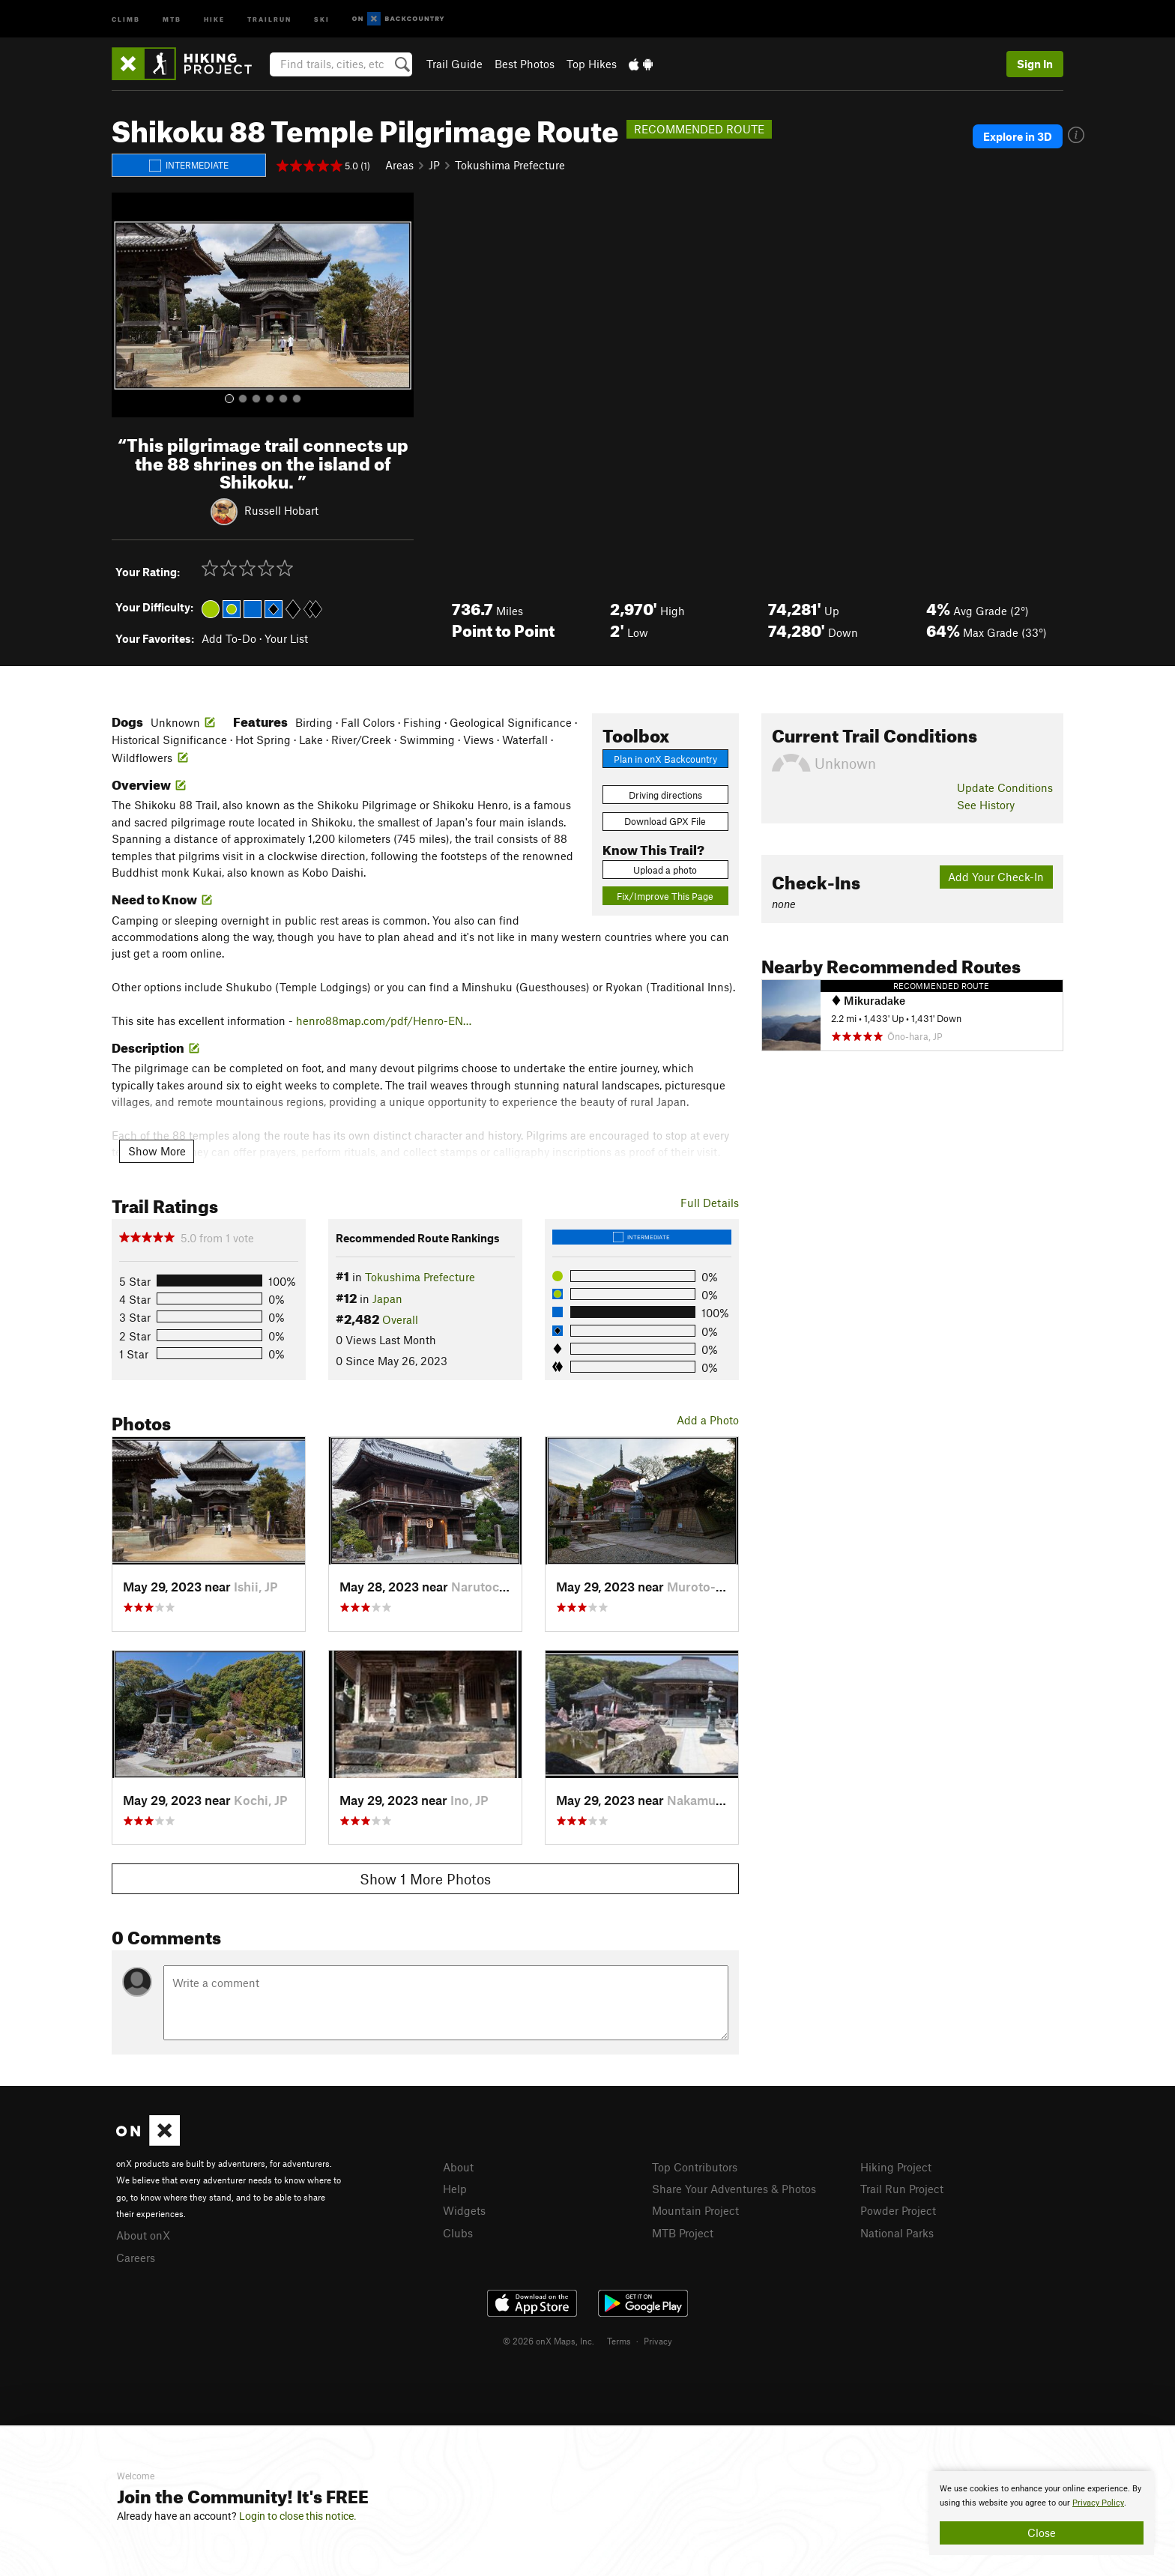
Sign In (1035, 63)
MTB (172, 18)
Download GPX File (665, 821)
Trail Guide (454, 63)
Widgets (464, 2210)
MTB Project (682, 2233)
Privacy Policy (1098, 2503)
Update (1005, 787)
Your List (286, 638)
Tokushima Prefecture (510, 165)
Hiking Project (895, 2167)
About (458, 2167)
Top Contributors (694, 2167)
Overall (400, 1319)
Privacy (658, 2340)
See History (986, 804)
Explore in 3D (1017, 136)
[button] (127, 305)
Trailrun (269, 18)
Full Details (709, 1202)
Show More (157, 1151)
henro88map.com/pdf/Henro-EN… (383, 1020)
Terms (619, 2340)
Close (1041, 2532)
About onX (143, 2235)
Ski (322, 18)
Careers (135, 2257)
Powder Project (898, 2210)
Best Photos (525, 63)
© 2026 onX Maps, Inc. (548, 2340)
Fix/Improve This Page (665, 896)
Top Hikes (592, 63)
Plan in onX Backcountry (665, 759)
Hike (214, 18)
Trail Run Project (901, 2188)
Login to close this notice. (298, 2516)
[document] (1042, 2513)
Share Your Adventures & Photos (734, 2188)
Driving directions (665, 795)
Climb (126, 18)
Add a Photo (708, 1420)
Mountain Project (695, 2210)
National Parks (897, 2233)
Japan (387, 1298)
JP (434, 165)
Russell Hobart (281, 510)
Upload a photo (665, 870)
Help (455, 2188)
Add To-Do (229, 638)
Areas (399, 165)
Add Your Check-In (996, 876)
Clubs (458, 2233)
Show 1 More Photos (425, 1878)
